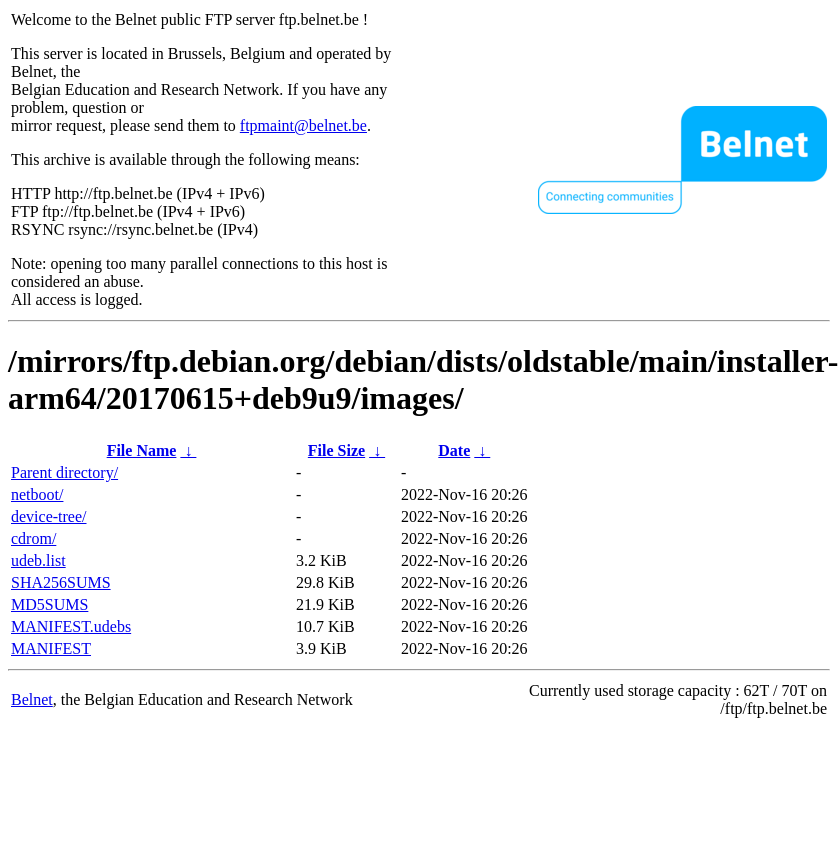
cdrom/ (33, 538)
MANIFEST (51, 648)
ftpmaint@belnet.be (303, 125)
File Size (336, 450)
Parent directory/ (64, 472)
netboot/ (37, 494)
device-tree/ (49, 516)
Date (454, 450)
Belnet (32, 699)
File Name (142, 450)
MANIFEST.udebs (71, 626)
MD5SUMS (49, 604)
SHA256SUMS (61, 582)
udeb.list (38, 560)
